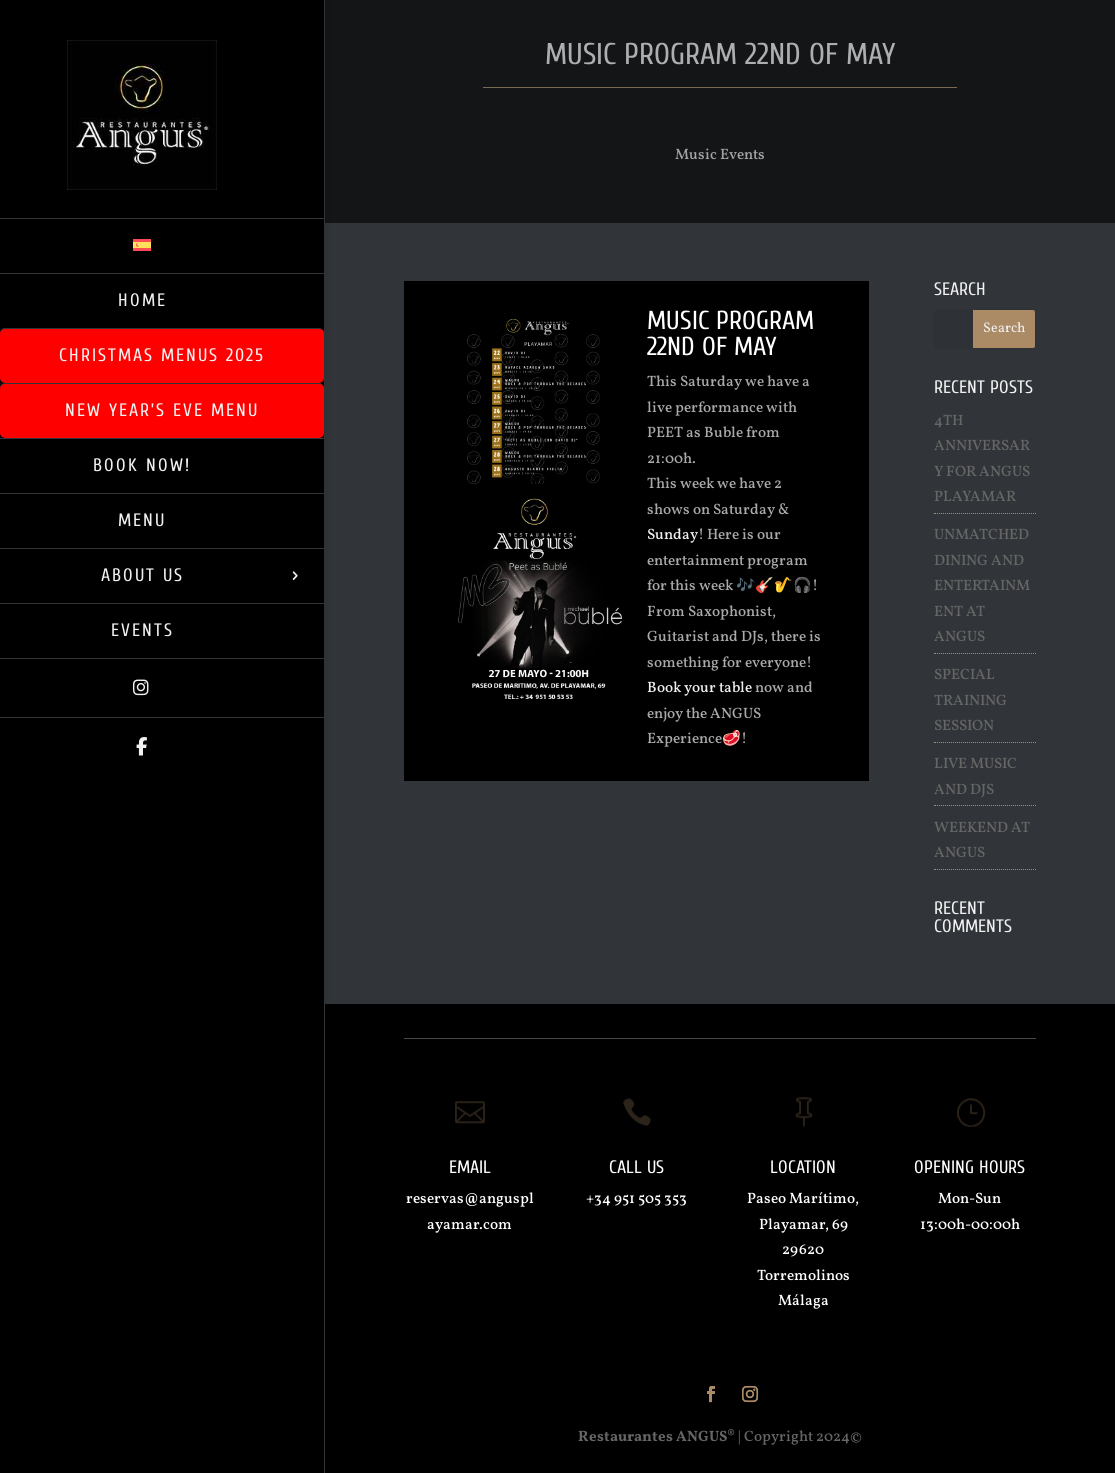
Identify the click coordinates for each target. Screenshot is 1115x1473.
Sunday (672, 535)
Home (142, 300)
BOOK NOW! (142, 465)
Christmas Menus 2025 (162, 355)
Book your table (699, 688)
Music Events (720, 155)
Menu (142, 520)
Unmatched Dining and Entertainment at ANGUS (982, 586)
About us (142, 575)
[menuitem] (162, 245)
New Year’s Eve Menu (162, 410)
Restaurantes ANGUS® (656, 1437)
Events (142, 630)
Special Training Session (970, 701)
